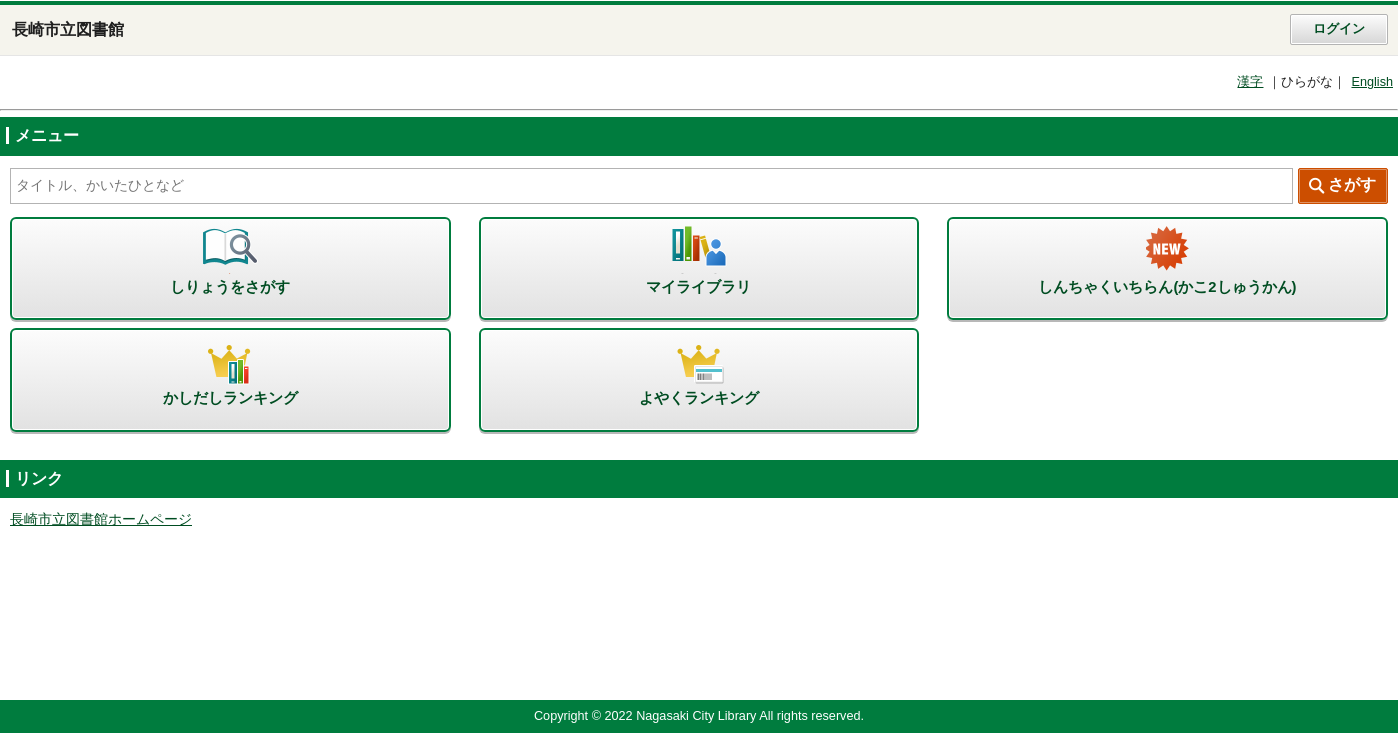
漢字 (1250, 82)
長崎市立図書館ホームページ (101, 519)
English (1372, 82)
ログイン (1339, 29)
